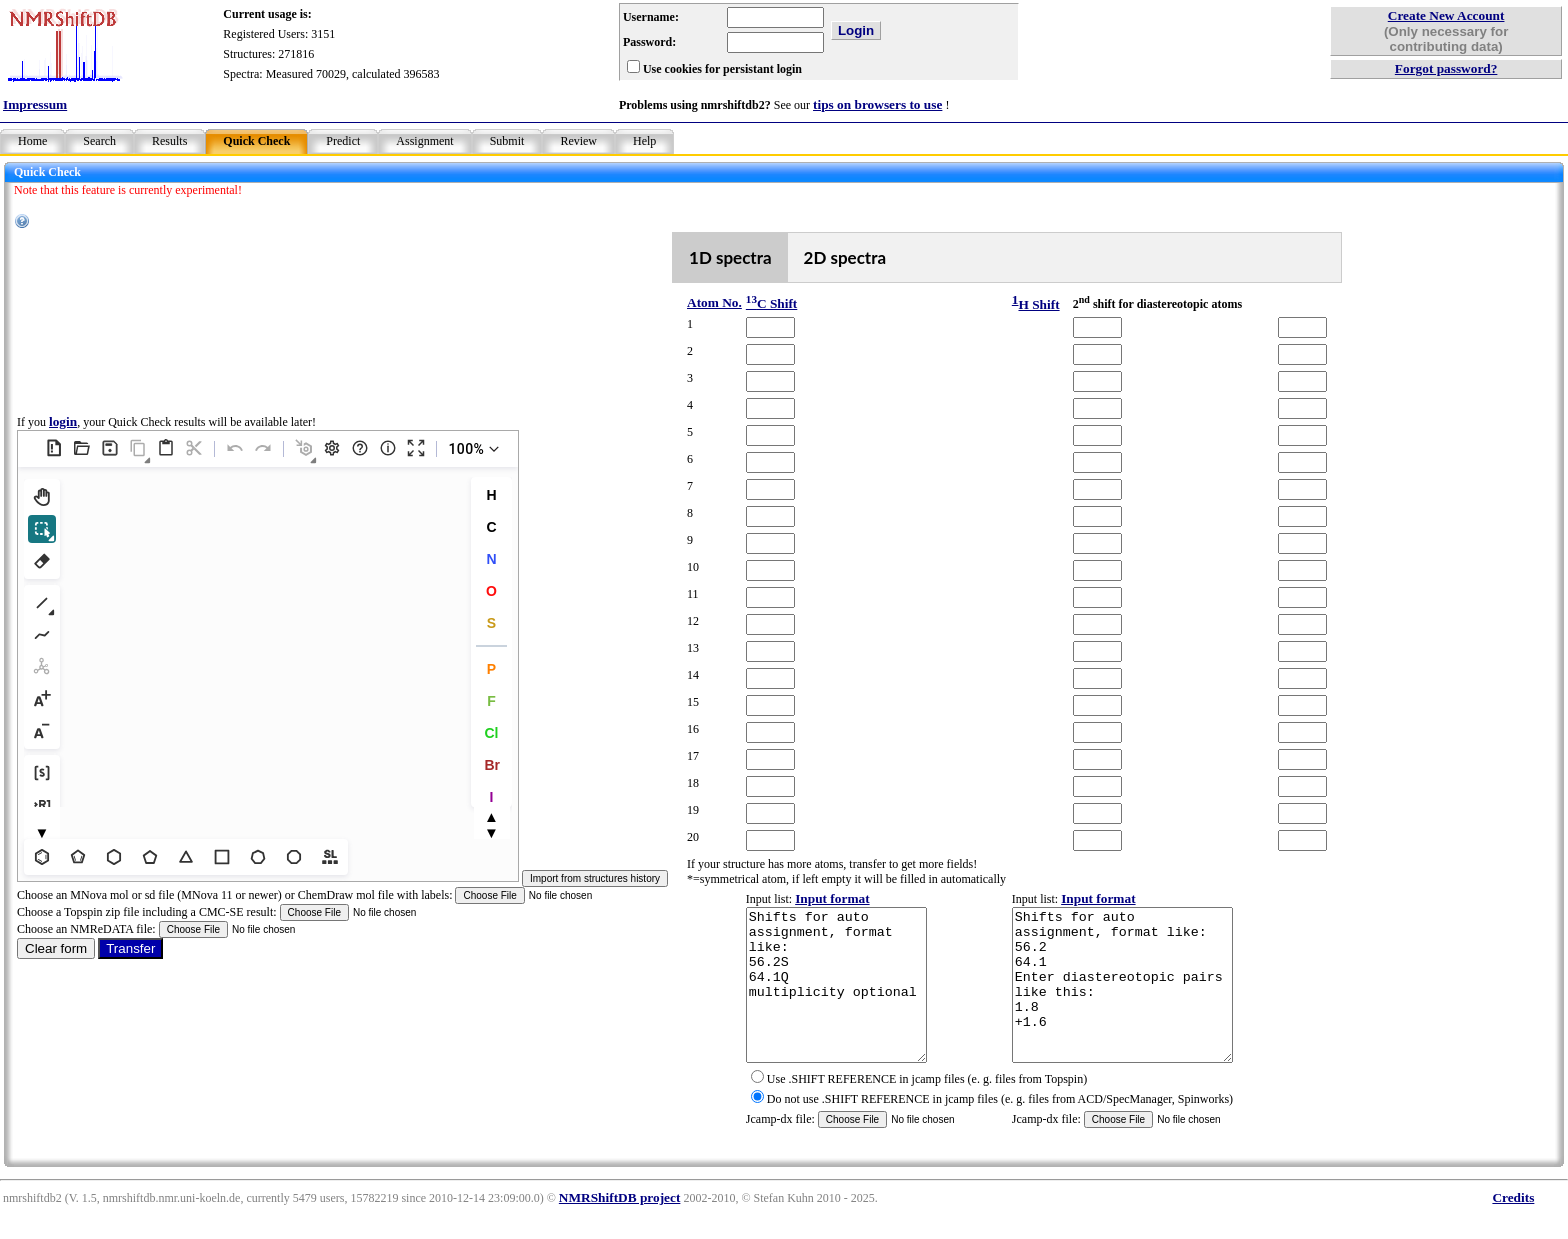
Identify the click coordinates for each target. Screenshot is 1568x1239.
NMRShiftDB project (620, 1227)
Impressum (35, 104)
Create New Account (1446, 15)
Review (578, 141)
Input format (832, 898)
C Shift (771, 303)
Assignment (424, 141)
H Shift (1038, 304)
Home (32, 141)
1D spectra (730, 257)
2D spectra (845, 257)
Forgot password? (1446, 68)
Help (644, 141)
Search (99, 141)
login (63, 436)
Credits (1513, 1227)
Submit (507, 141)
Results (169, 141)
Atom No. (714, 302)
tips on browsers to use (877, 104)
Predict (343, 141)
